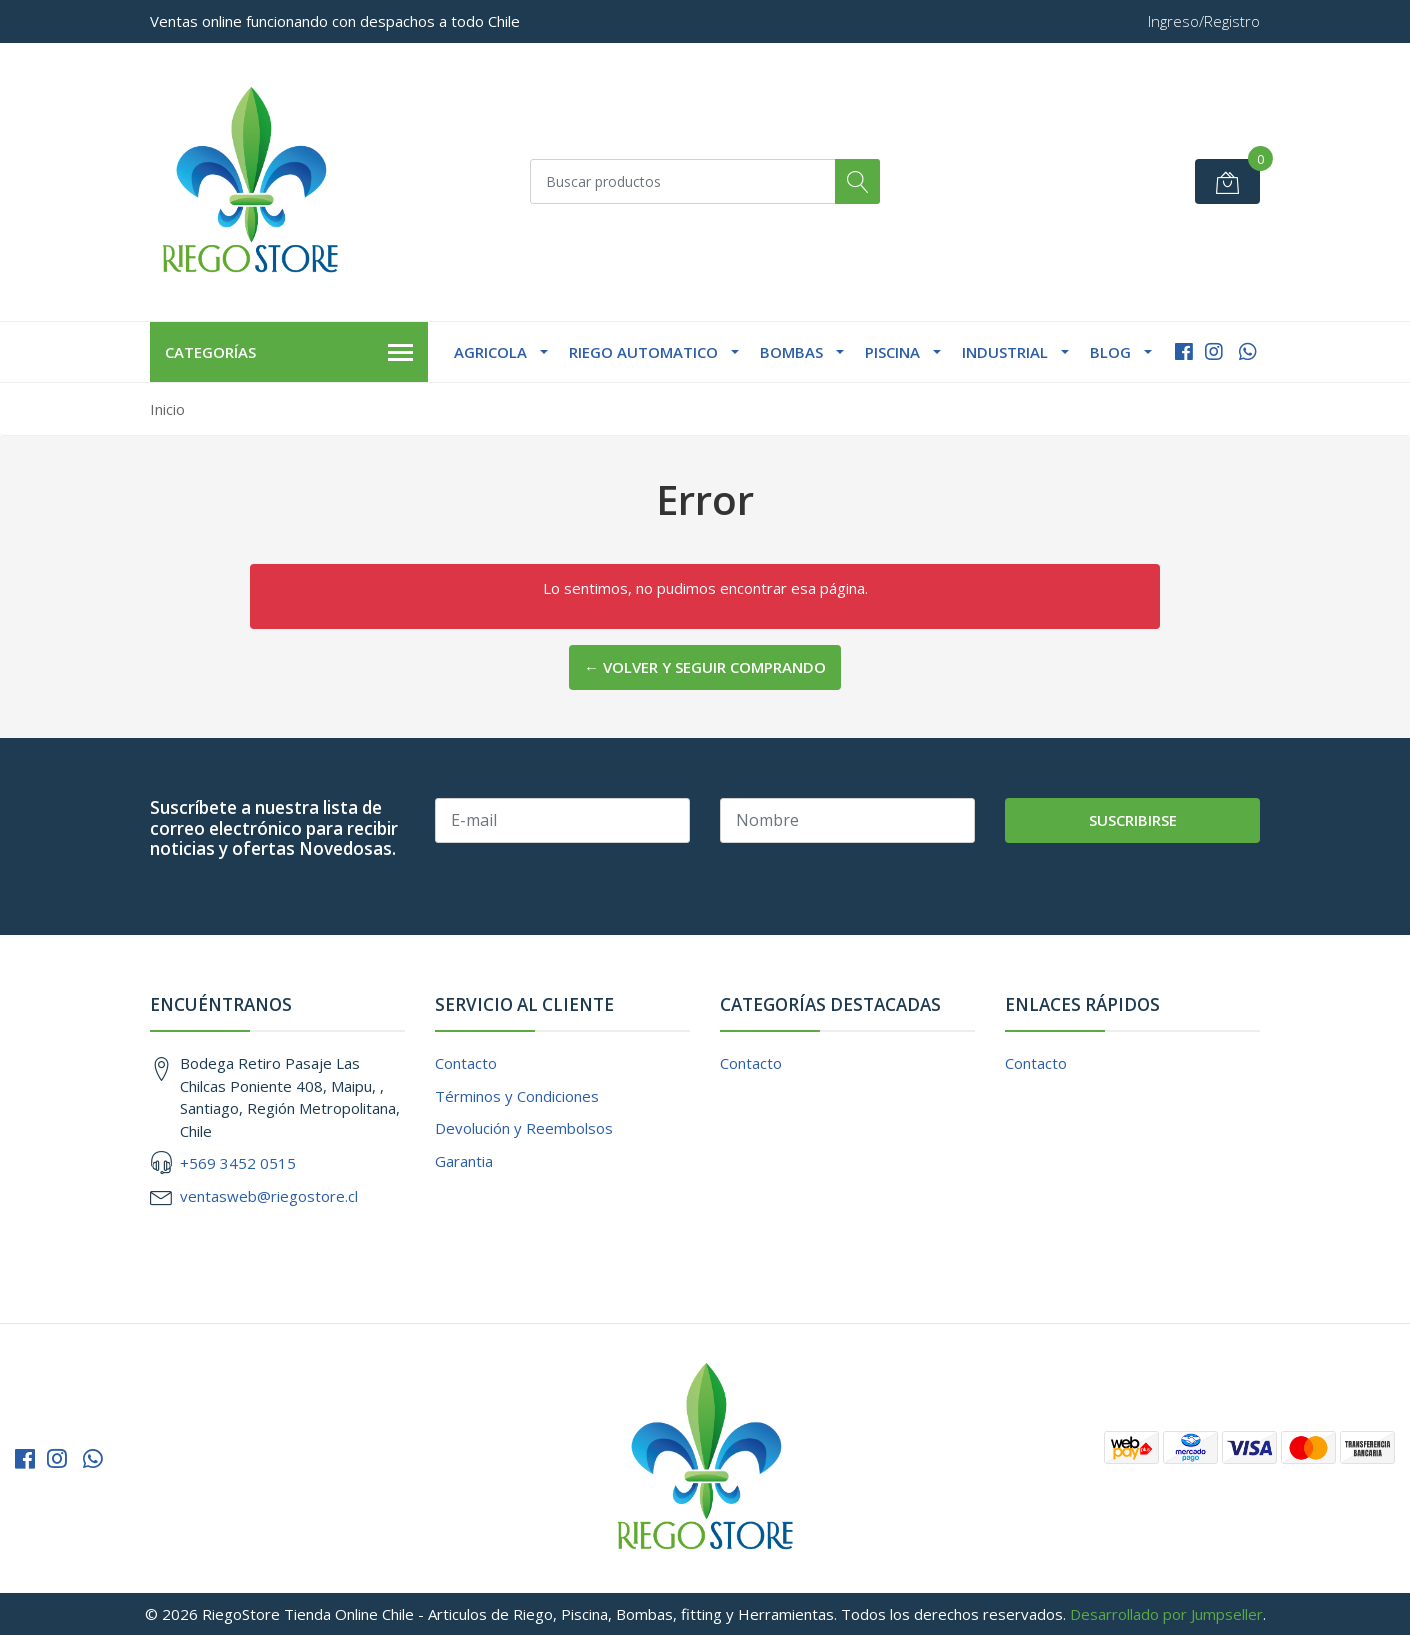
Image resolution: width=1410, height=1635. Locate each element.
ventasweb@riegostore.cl (269, 1196)
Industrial (1005, 352)
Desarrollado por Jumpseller (1166, 1614)
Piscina (892, 352)
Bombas (791, 352)
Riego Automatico (643, 352)
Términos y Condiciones (517, 1096)
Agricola (490, 352)
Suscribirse (1133, 820)
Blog (1110, 352)
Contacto (466, 1063)
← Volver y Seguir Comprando (705, 667)
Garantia (464, 1161)
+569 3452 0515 (238, 1163)
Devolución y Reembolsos (524, 1128)
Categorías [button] (289, 353)
